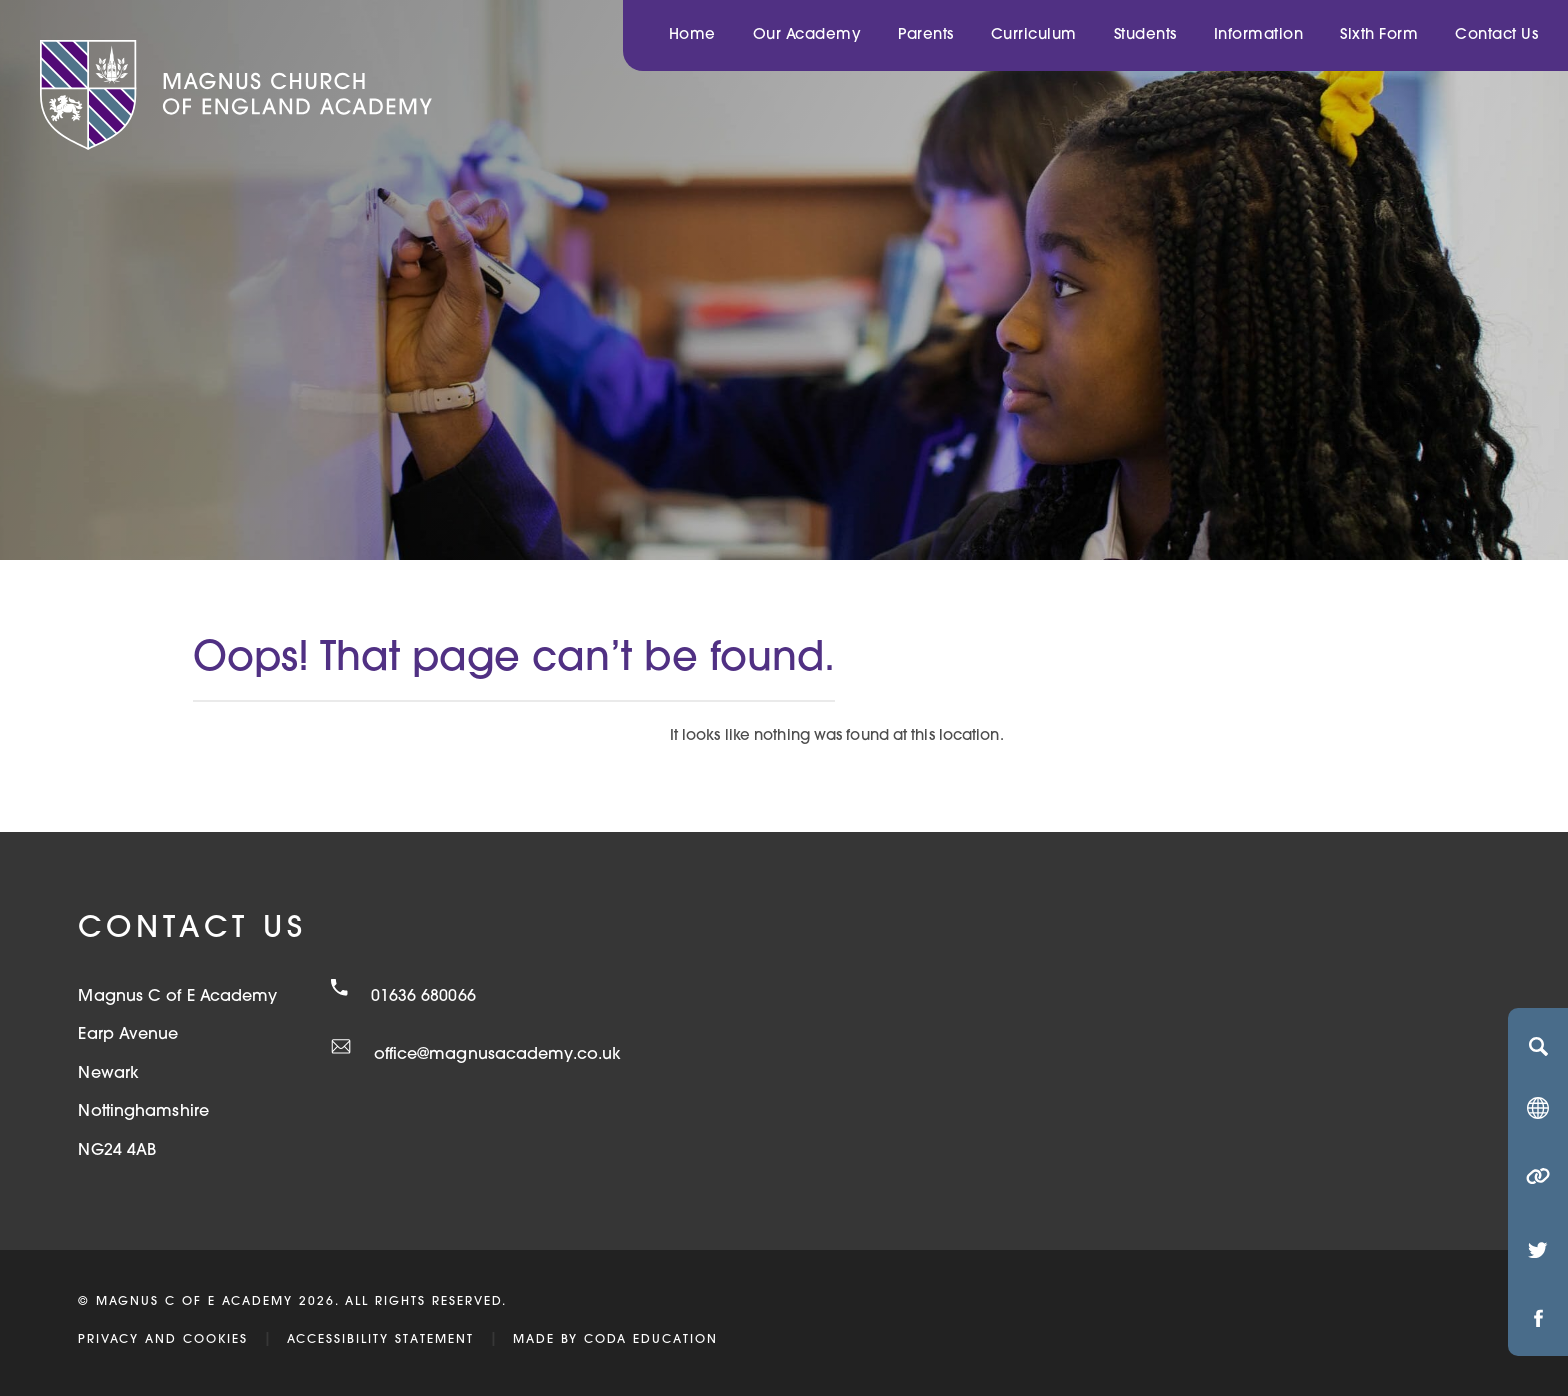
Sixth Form (1379, 35)
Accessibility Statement (380, 1340)
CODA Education (651, 1340)
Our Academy (807, 35)
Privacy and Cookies (163, 1340)
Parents (926, 35)
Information (1259, 35)
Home (692, 35)
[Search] (1538, 1046)
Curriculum (1034, 35)
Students (1145, 35)
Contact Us (1496, 35)
